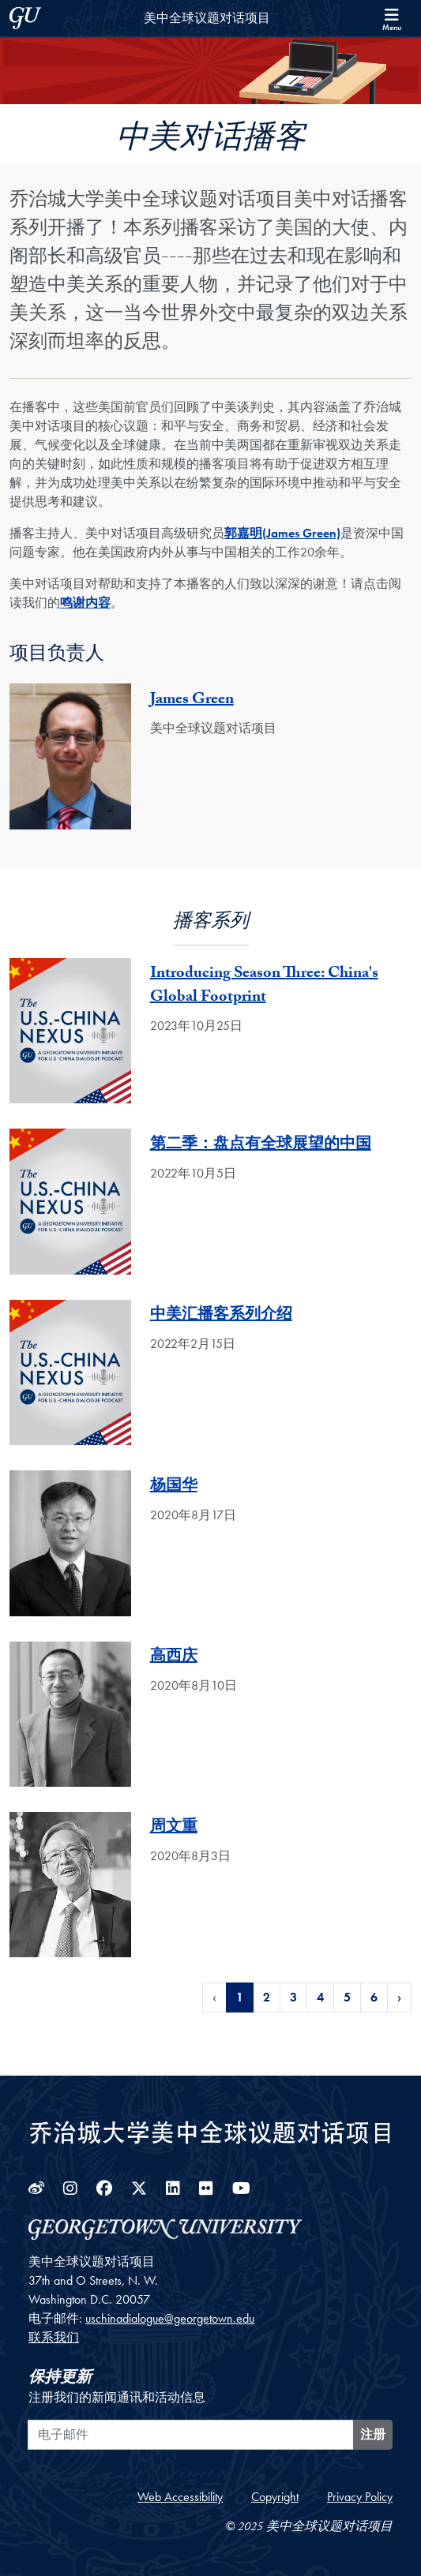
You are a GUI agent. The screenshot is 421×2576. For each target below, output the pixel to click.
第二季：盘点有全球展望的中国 (260, 1146)
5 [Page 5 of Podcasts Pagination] (347, 1997)
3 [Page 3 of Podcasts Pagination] (293, 1997)
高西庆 (173, 1658)
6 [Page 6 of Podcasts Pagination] (374, 1997)
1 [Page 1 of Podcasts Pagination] (239, 1997)
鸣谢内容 (85, 602)
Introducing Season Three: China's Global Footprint (264, 986)
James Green (192, 700)
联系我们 (53, 2337)
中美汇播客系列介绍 (221, 1316)
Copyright (275, 2496)
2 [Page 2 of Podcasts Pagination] (266, 1997)
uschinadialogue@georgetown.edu (169, 2318)
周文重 (173, 1828)
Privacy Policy (360, 2496)
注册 (372, 2434)
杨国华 (173, 1487)
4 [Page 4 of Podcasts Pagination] (320, 1997)
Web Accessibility (180, 2496)
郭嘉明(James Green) (282, 533)
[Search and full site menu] (392, 18)
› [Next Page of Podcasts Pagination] (399, 1997)
